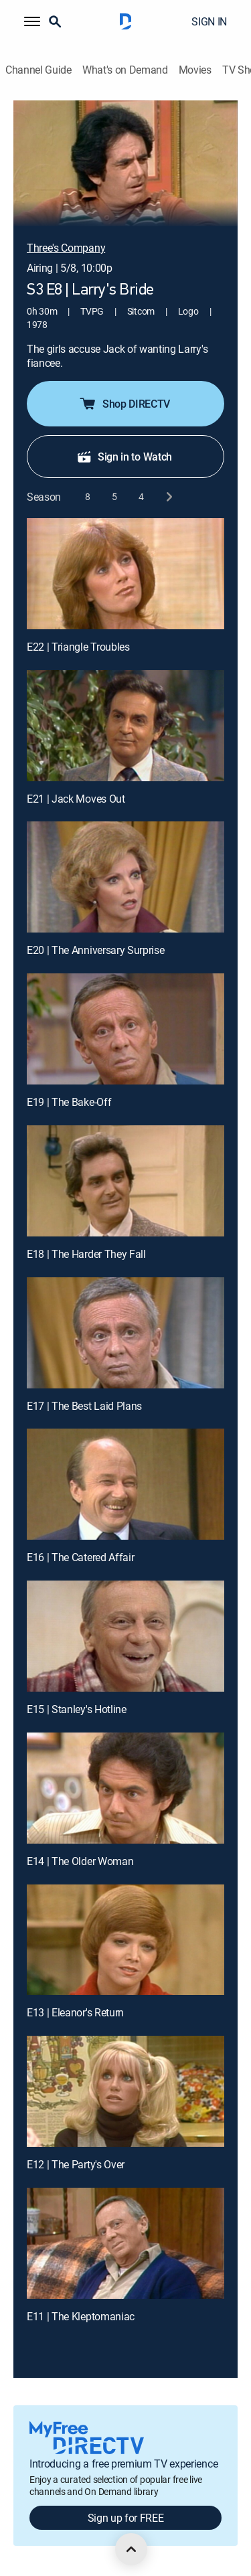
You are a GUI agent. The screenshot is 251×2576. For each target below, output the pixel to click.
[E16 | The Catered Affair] (125, 1484)
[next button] (168, 497)
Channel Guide (38, 70)
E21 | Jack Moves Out (76, 798)
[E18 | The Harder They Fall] (125, 1180)
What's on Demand (125, 70)
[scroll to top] (131, 2549)
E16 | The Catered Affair (80, 1557)
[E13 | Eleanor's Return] (125, 1940)
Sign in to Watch (124, 457)
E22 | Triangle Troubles (78, 646)
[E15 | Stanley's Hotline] (125, 1636)
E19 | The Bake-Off (69, 1102)
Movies (195, 70)
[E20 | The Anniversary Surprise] (125, 877)
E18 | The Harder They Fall (86, 1253)
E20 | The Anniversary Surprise (95, 950)
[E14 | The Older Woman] (125, 1788)
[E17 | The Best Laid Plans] (125, 1332)
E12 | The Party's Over (75, 2164)
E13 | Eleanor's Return (75, 2012)
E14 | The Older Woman (80, 1861)
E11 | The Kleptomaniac (81, 2316)
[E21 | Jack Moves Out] (125, 725)
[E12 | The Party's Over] (125, 2091)
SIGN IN (209, 21)
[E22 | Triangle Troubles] (125, 573)
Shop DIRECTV (124, 403)
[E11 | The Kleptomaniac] (125, 2243)
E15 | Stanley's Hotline (77, 1709)
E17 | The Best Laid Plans (84, 1405)
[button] (32, 21)
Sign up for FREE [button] (126, 2517)
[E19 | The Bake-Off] (125, 1028)
